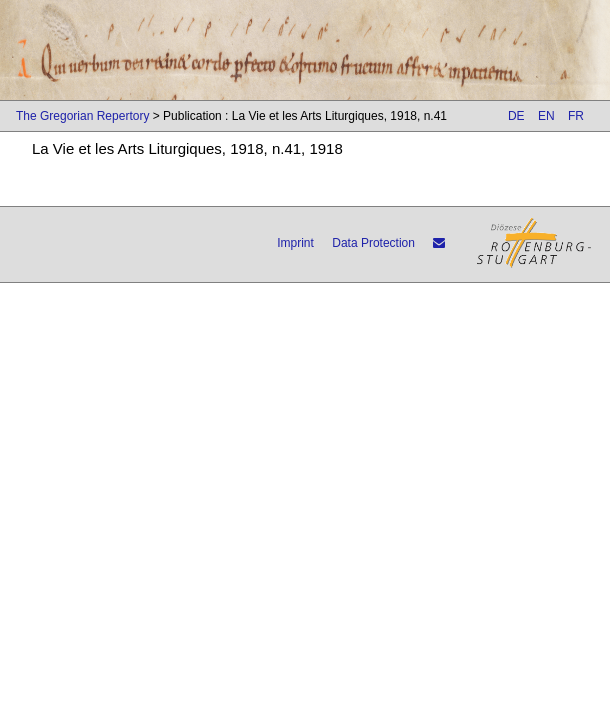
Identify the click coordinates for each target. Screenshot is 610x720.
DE (516, 116)
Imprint (295, 243)
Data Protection (373, 243)
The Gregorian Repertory (82, 116)
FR (576, 116)
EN (546, 116)
